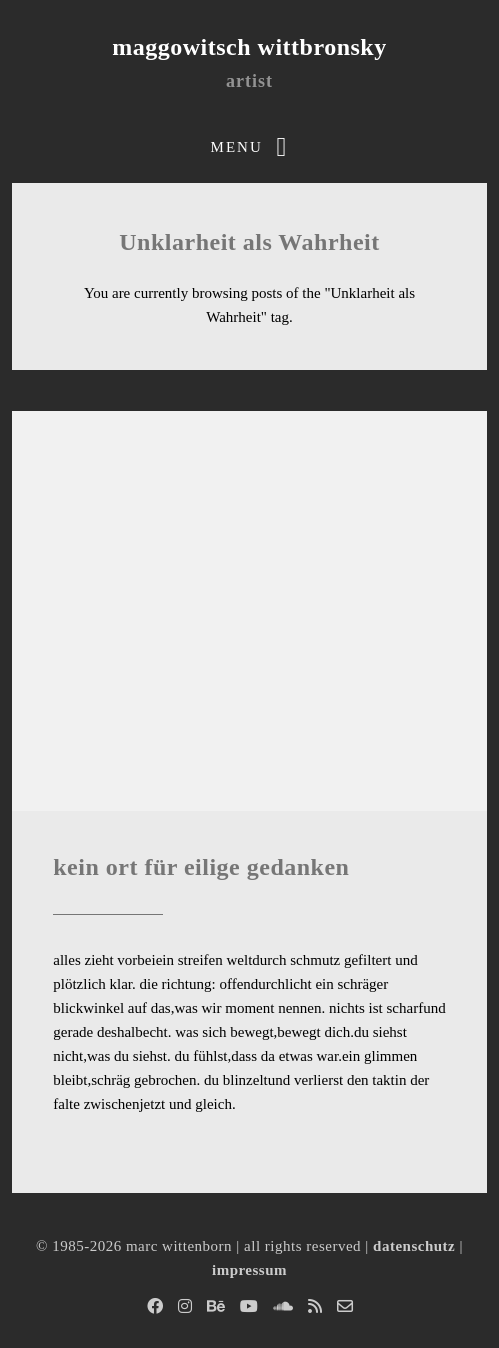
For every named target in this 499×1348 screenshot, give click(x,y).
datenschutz (414, 1246)
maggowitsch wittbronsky (249, 47)
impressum (249, 1270)
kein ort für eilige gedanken (201, 867)
